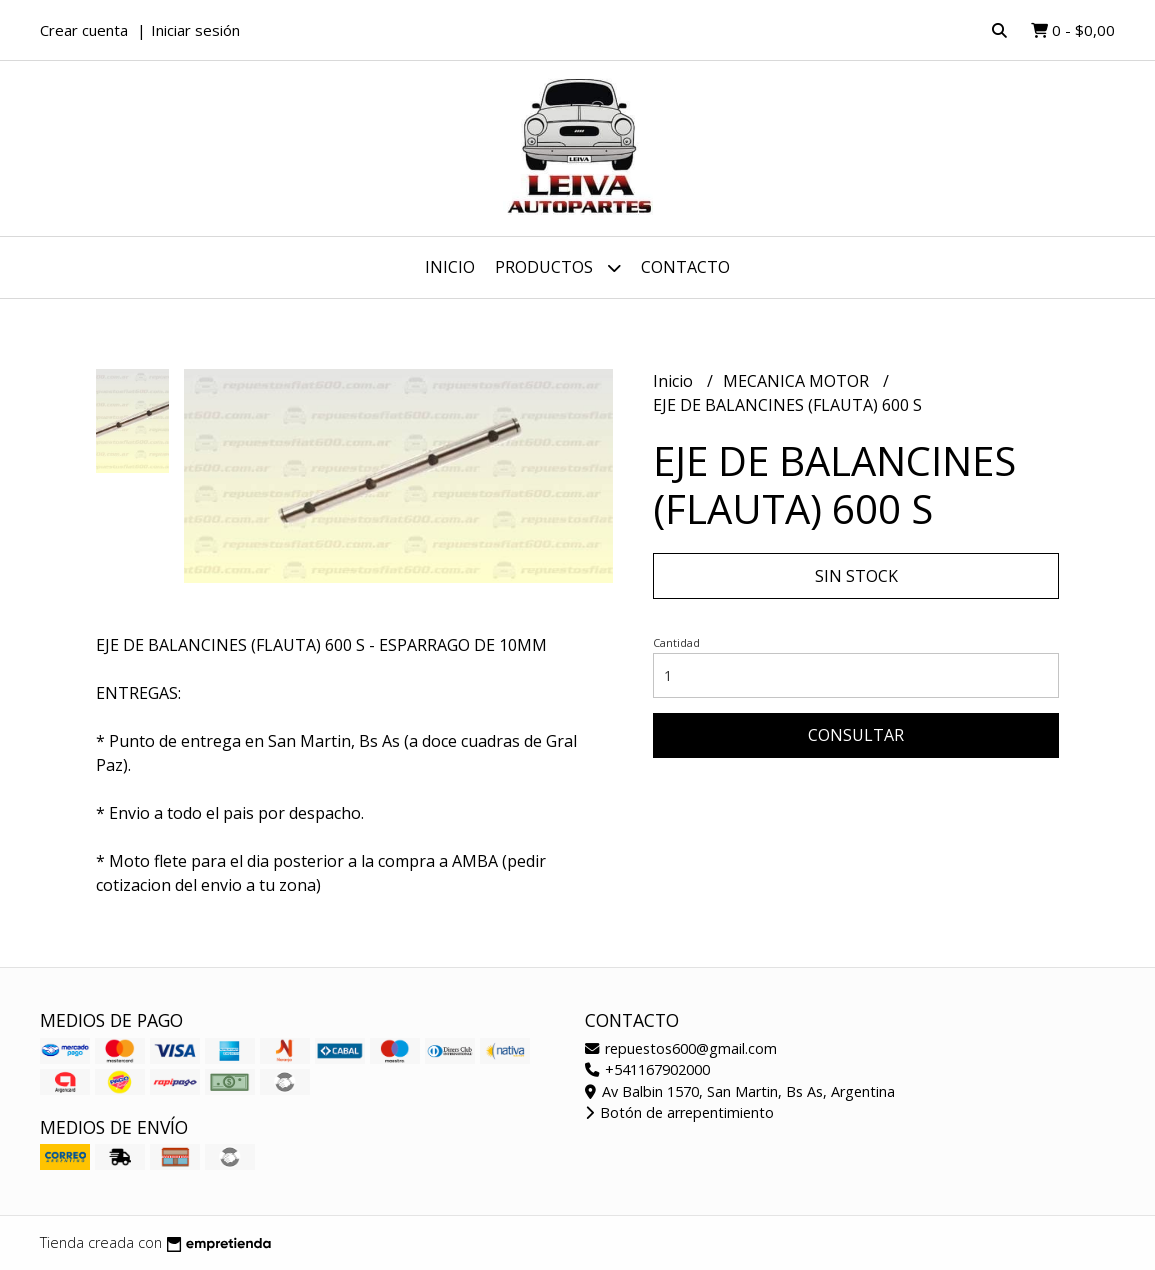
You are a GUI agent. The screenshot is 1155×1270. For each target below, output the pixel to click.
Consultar (856, 735)
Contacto (685, 267)
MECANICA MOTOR (798, 381)
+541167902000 (647, 1069)
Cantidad (676, 642)
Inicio (450, 267)
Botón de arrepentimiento (679, 1112)
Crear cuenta (84, 30)
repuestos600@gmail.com (681, 1048)
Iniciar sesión (195, 30)
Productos (558, 267)
